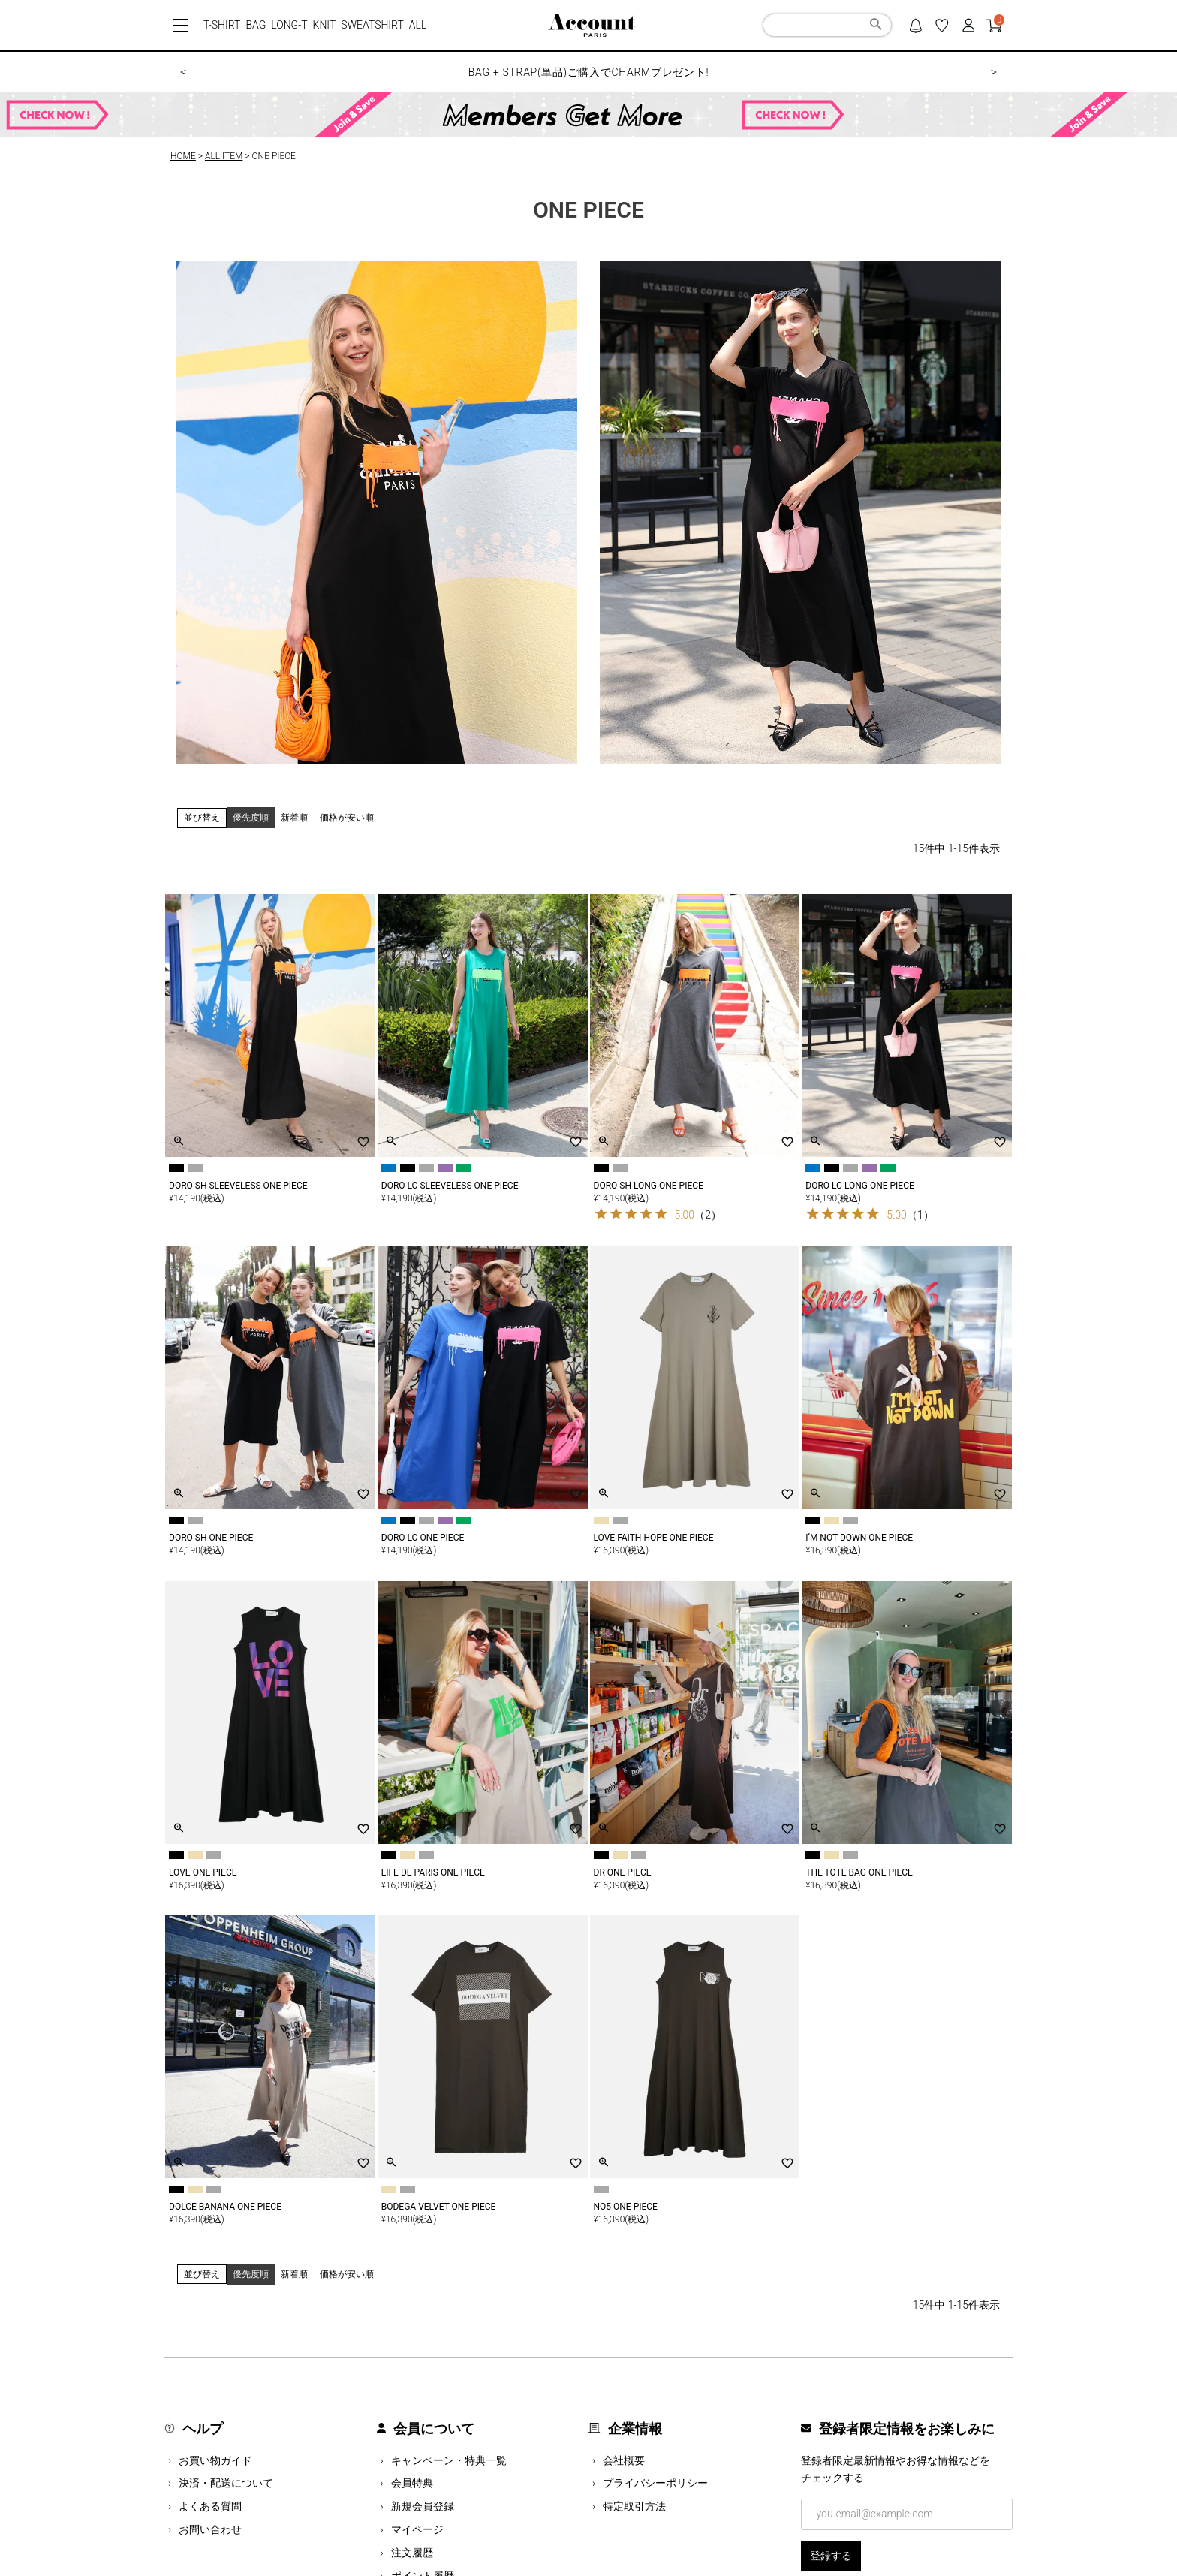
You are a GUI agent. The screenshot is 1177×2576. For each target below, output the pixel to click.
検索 (875, 26)
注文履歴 (412, 2553)
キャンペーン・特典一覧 (449, 2460)
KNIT (324, 25)
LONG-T (289, 25)
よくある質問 (210, 2506)
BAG (255, 25)
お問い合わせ (210, 2529)
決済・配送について (226, 2483)
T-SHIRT (221, 25)
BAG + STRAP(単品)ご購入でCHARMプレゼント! (588, 72)
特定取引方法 (634, 2506)
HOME (183, 156)
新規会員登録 (422, 2506)
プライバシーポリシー (655, 2483)
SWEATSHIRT (372, 25)
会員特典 (412, 2483)
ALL (418, 25)
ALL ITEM (223, 156)
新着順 (294, 817)
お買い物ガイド (215, 2460)
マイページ (417, 2529)
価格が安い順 (347, 817)
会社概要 (624, 2460)
